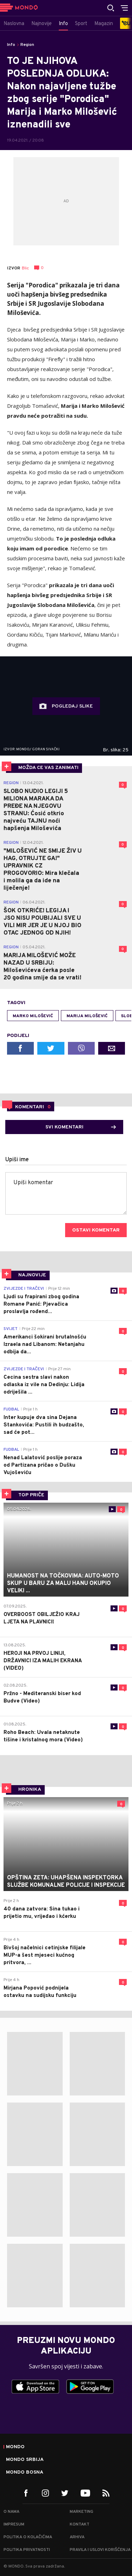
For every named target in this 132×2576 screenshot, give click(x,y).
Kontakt (79, 2524)
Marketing (81, 2512)
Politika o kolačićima (28, 2537)
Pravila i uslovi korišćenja (100, 2550)
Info (11, 45)
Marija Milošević (87, 1016)
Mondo (15, 2447)
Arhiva (77, 2537)
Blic (25, 268)
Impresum (14, 2524)
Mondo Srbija (25, 2460)
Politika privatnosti (27, 2550)
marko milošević (33, 1016)
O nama (11, 2512)
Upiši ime (17, 1159)
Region (27, 45)
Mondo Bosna (24, 2472)
